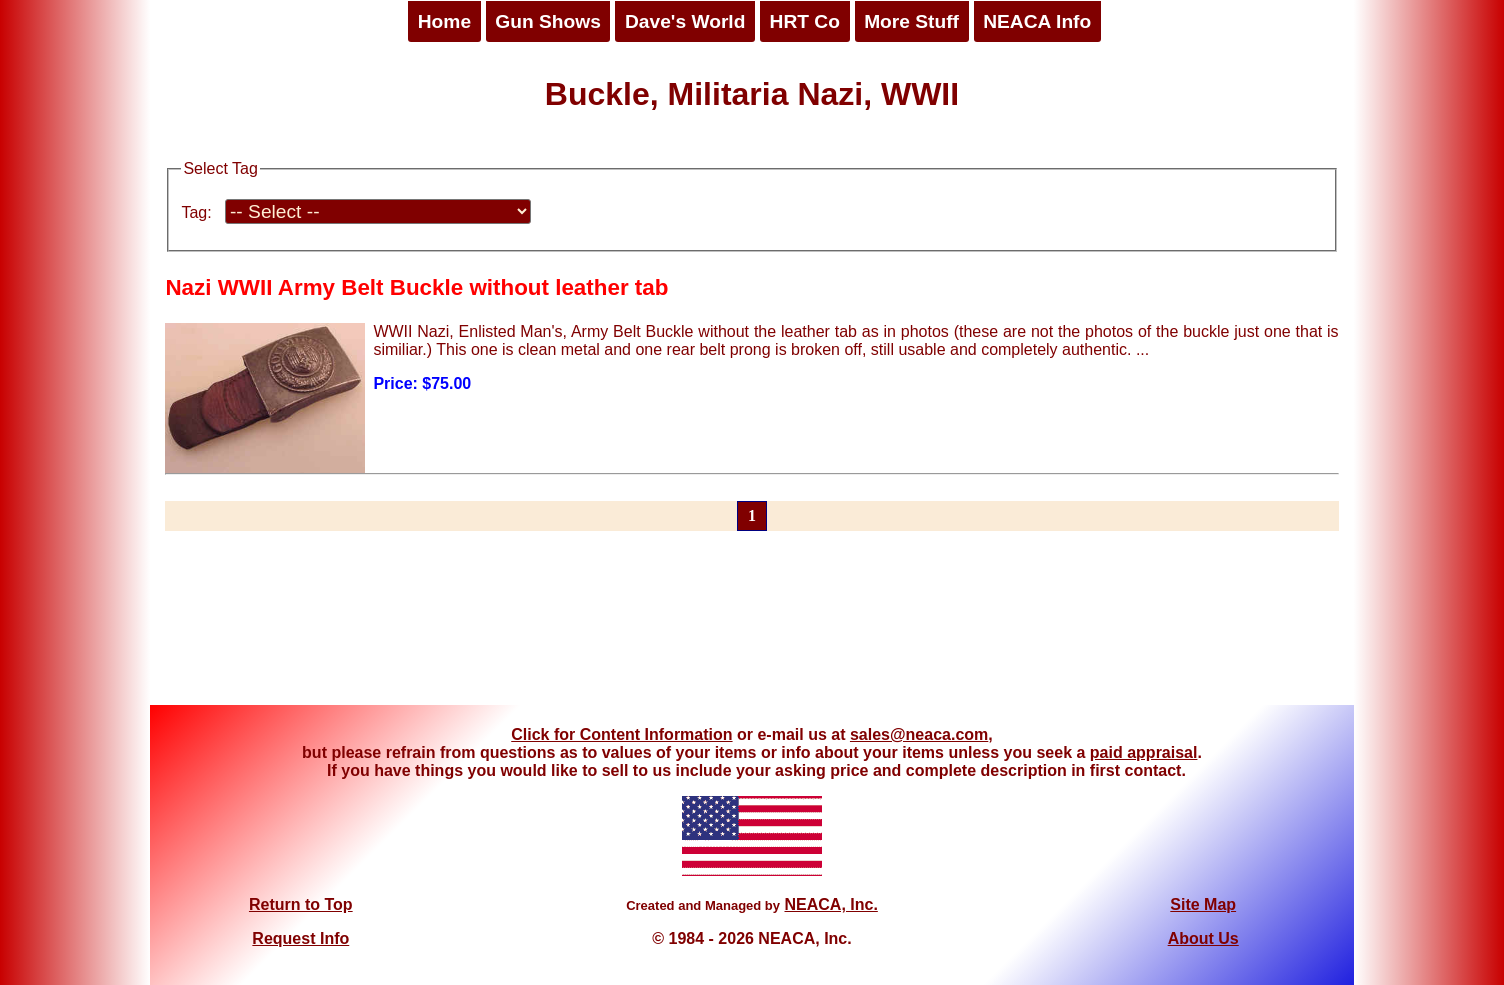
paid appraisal (1144, 752)
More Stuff (911, 21)
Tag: (196, 212)
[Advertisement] (752, 630)
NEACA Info (1037, 21)
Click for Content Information (621, 734)
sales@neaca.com (919, 734)
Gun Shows (548, 21)
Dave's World (685, 21)
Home (444, 21)
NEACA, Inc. (830, 904)
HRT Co (805, 21)
